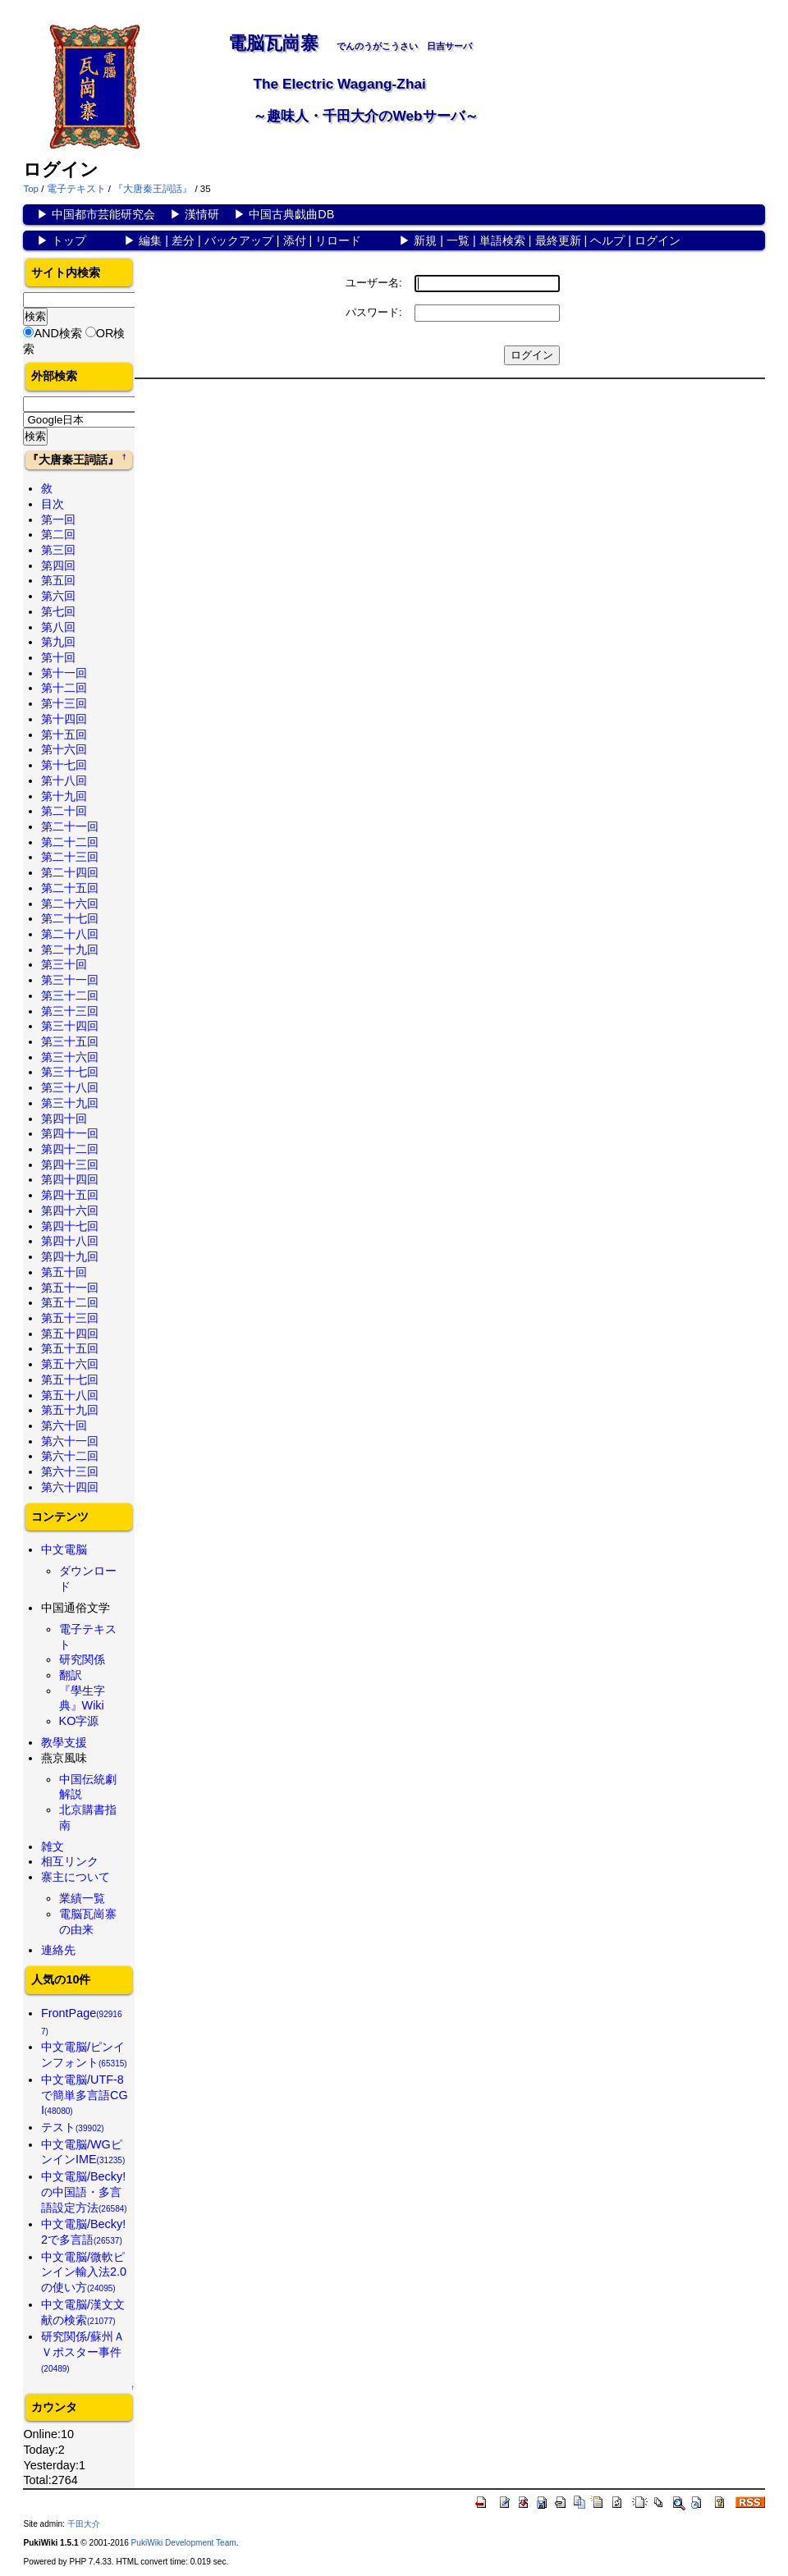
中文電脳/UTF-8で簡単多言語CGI (84, 2094)
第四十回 (64, 1118)
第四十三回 (69, 1164)
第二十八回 (69, 933)
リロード (338, 240)
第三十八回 (69, 1087)
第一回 (58, 519)
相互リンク (69, 1861)
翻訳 (70, 1674)
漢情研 (202, 214)
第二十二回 (69, 842)
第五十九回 (69, 1409)
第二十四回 (69, 872)
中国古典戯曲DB (291, 214)
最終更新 (558, 240)
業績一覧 (82, 1898)
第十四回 (64, 718)
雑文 (52, 1846)
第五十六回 (69, 1363)
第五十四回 (69, 1333)
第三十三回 (69, 1011)
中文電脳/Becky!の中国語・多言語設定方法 (84, 2191)
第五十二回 (69, 1302)
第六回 (58, 595)
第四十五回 (69, 1194)
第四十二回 (69, 1148)
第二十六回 (69, 903)
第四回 (58, 565)
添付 (294, 240)
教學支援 (64, 1742)
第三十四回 (69, 1025)
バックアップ (238, 240)
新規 (425, 240)
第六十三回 (69, 1471)
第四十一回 (69, 1133)
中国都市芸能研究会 (103, 214)
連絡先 (58, 1949)
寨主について (75, 1876)
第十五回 (64, 734)
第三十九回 (69, 1103)
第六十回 (64, 1425)
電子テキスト (76, 189)
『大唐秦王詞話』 (152, 189)
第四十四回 (69, 1179)
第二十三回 (69, 856)
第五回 (58, 580)
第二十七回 (69, 918)
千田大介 (83, 2523)
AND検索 (57, 333)
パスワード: (374, 312)
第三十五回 (69, 1041)
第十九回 (64, 796)
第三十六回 (69, 1057)
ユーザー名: (374, 283)
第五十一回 (69, 1287)
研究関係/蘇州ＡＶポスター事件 (83, 2351)
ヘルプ (607, 240)
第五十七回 (69, 1379)
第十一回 (64, 672)
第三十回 (64, 964)
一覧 (458, 240)
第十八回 (64, 780)
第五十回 (64, 1272)
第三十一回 (69, 979)
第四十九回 (69, 1256)
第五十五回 (69, 1348)
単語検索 (502, 240)
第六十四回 (69, 1487)
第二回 (58, 534)
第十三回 (64, 703)
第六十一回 (69, 1441)
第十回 (58, 657)
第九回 (58, 641)
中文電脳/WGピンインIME (83, 2152)
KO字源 (79, 1720)
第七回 (58, 611)
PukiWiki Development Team (183, 2542)
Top (31, 189)
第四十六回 (69, 1210)
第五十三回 (69, 1318)
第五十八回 (69, 1395)
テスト (72, 2127)
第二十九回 (69, 949)
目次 (52, 503)
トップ (69, 240)
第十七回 (64, 764)
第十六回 (64, 749)
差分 (183, 240)
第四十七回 (69, 1226)
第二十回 (64, 810)
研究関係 (82, 1659)
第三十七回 (69, 1071)
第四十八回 (69, 1240)
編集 (150, 240)
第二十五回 (69, 888)
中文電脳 (64, 1549)
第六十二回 (69, 1455)
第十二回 (64, 687)
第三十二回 (69, 995)
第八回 (58, 627)
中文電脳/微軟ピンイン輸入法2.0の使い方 (83, 2272)
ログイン (657, 240)
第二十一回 (69, 826)
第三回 (58, 549)
